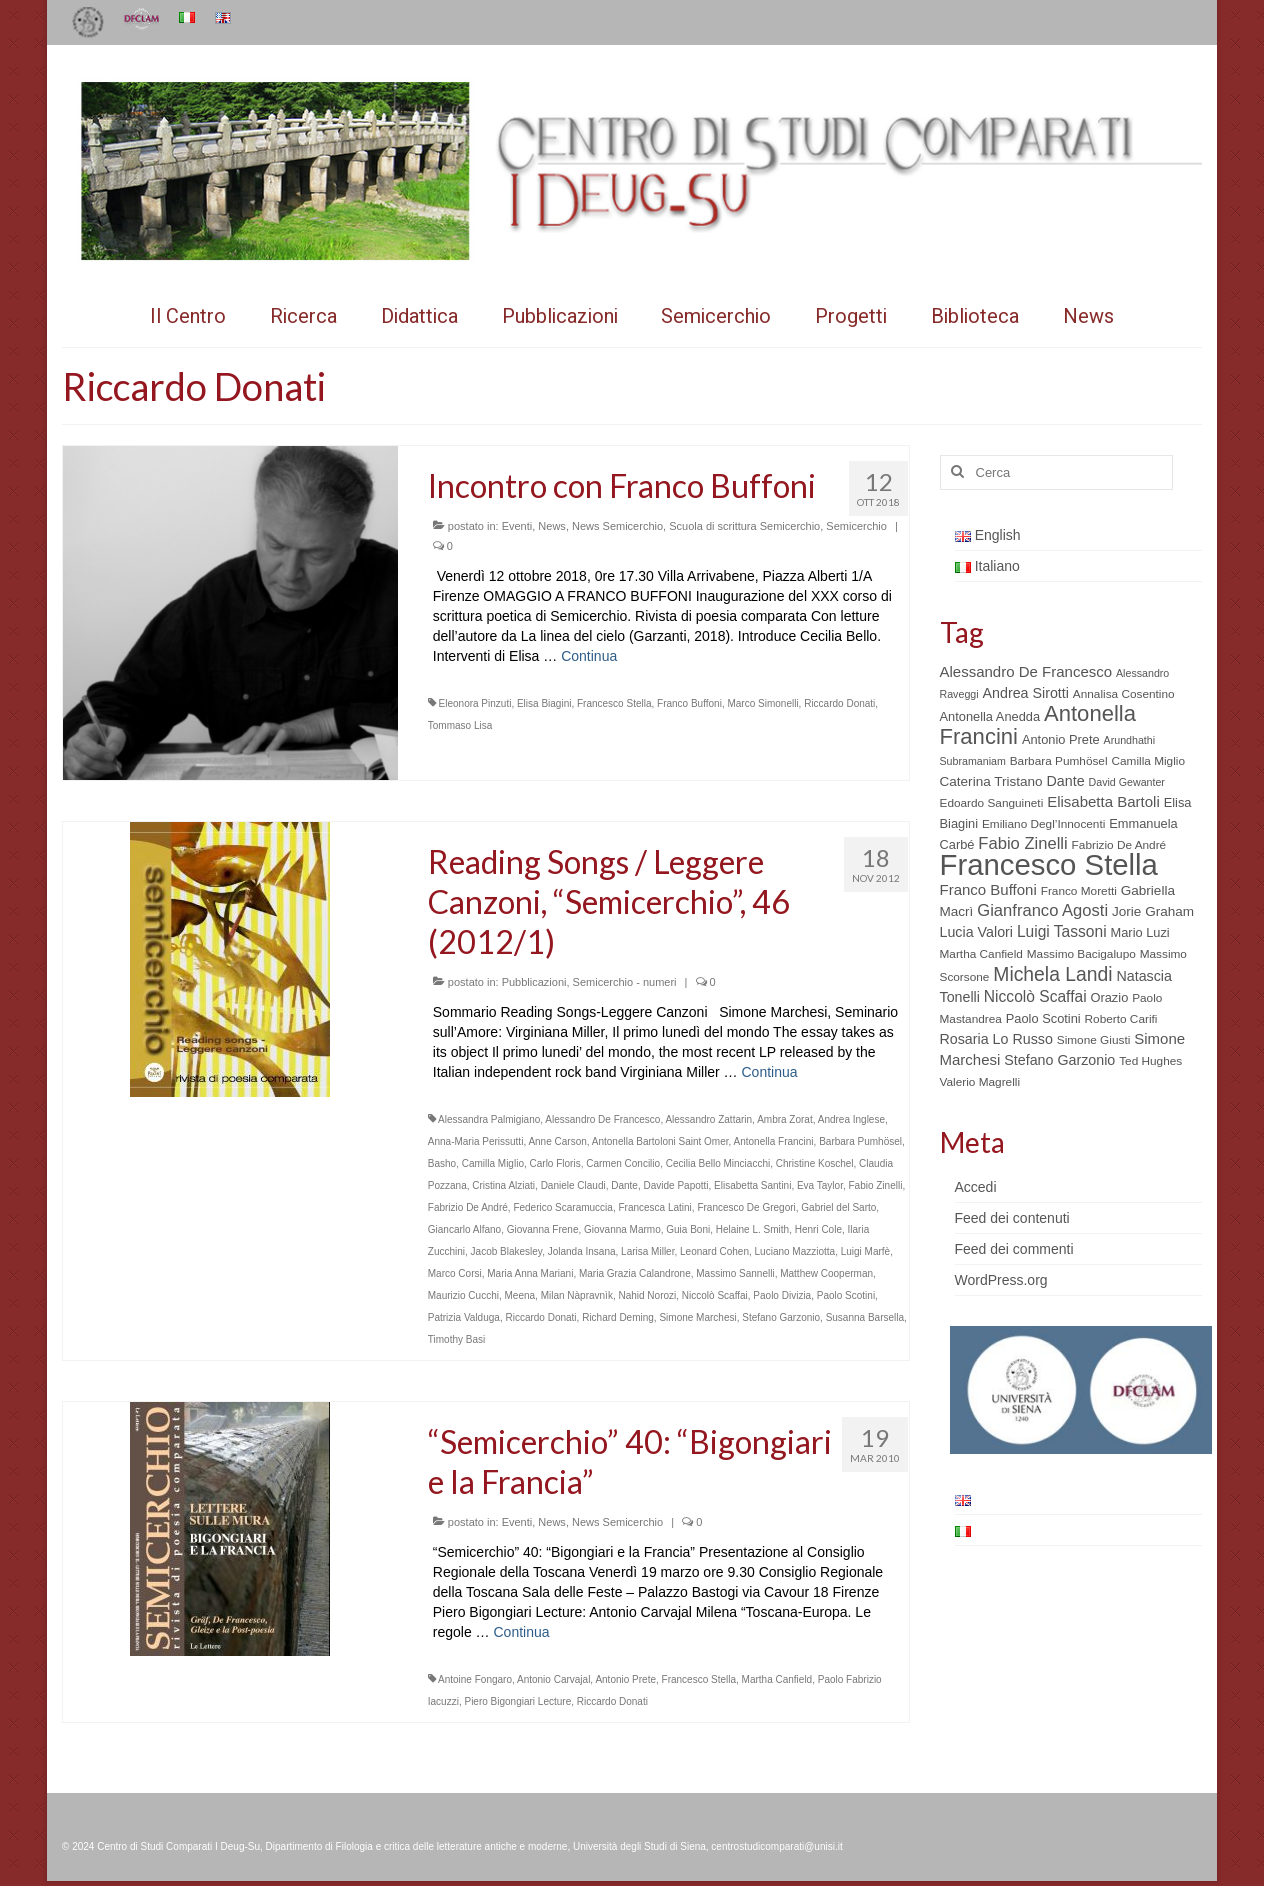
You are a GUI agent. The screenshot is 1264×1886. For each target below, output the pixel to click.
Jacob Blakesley (507, 1251)
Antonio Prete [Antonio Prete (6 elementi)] (1061, 739)
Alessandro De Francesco (602, 1119)
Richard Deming (618, 1317)
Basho (442, 1163)
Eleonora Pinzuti (475, 703)
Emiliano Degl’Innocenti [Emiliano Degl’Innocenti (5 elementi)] (1043, 824)
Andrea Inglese (851, 1119)
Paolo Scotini (846, 1295)
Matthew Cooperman (826, 1273)
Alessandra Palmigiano (489, 1119)
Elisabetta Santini (752, 1185)
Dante (624, 1185)
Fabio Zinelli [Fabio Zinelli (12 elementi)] (1022, 843)
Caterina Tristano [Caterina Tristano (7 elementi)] (991, 781)
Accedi (976, 1187)
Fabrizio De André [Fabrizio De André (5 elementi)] (1119, 845)
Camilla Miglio (493, 1163)
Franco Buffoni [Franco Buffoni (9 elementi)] (988, 889)
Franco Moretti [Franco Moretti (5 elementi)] (1079, 891)
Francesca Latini (654, 1207)
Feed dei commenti (1014, 1249)
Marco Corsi (455, 1273)
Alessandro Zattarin (708, 1119)
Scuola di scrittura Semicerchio (744, 526)
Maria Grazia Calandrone (635, 1273)
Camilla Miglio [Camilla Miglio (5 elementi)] (1148, 761)
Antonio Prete (625, 1679)
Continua (589, 656)
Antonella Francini (774, 1141)
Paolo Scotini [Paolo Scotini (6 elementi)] (1043, 1018)
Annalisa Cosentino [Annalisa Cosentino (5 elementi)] (1124, 694)
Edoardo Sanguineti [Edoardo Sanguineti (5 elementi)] (992, 803)
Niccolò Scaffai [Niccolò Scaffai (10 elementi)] (1035, 996)
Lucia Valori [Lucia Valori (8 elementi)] (976, 932)
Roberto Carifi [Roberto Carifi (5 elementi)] (1121, 1019)
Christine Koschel (815, 1163)
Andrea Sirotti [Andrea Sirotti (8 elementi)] (1026, 693)
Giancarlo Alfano (464, 1229)
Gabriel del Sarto (838, 1207)
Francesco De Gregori (746, 1207)
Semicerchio (856, 526)
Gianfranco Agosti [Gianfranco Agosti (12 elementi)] (1042, 910)
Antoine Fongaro (475, 1679)
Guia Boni (688, 1229)
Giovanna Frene (543, 1229)
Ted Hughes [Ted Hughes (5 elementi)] (1150, 1061)
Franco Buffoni (689, 703)
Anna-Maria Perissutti (476, 1141)
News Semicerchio (617, 526)
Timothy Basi (456, 1339)
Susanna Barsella (865, 1317)
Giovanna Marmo (622, 1229)
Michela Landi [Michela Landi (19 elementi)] (1052, 974)
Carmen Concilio (623, 1163)
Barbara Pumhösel (860, 1141)
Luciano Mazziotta (795, 1251)
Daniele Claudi (573, 1185)
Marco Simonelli (762, 703)
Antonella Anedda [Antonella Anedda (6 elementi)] (990, 716)
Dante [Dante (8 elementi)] (1066, 781)
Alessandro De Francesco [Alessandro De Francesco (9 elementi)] (1026, 671)
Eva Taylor (820, 1185)
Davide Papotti (676, 1185)
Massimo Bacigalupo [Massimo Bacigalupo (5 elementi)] (1081, 954)
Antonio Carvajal (553, 1679)
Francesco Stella (614, 703)
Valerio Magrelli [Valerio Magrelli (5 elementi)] (980, 1082)
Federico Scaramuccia (562, 1207)
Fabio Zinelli (875, 1185)
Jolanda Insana (582, 1251)
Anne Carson (557, 1141)
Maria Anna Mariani (530, 1273)
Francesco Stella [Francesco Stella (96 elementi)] (1049, 864)
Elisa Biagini (544, 703)
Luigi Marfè (865, 1251)
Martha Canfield (777, 1679)
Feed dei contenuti (1012, 1218)
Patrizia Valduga (464, 1317)
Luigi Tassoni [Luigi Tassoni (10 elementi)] (1062, 931)
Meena (519, 1295)
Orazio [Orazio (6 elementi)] (1109, 997)
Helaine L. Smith (752, 1229)
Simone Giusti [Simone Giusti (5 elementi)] (1094, 1040)
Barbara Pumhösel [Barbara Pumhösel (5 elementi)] (1059, 761)
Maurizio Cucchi (463, 1295)
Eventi (517, 526)
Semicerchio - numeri (625, 982)
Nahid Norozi (647, 1295)
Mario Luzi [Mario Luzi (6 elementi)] (1140, 932)
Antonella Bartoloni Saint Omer (660, 1141)
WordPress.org (1001, 1280)
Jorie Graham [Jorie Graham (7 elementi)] (1153, 911)
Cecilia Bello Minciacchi (718, 1163)
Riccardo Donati (839, 703)
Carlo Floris (555, 1163)
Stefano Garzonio (781, 1317)
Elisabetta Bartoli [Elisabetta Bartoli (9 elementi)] (1103, 801)
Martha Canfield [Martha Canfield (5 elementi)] (981, 954)
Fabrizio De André (468, 1207)
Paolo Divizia (782, 1295)
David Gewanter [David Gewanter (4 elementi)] (1127, 782)
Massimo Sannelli (735, 1273)
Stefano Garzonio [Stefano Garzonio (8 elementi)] (1059, 1060)
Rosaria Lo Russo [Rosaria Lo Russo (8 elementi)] (996, 1039)
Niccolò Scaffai (715, 1295)
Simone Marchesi (697, 1317)
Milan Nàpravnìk (577, 1295)
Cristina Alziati (503, 1185)
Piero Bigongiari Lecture (517, 1701)
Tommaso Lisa (460, 725)
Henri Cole (818, 1229)
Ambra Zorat (785, 1119)
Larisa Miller (647, 1251)
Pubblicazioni (534, 982)
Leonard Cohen (714, 1251)
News (552, 526)
